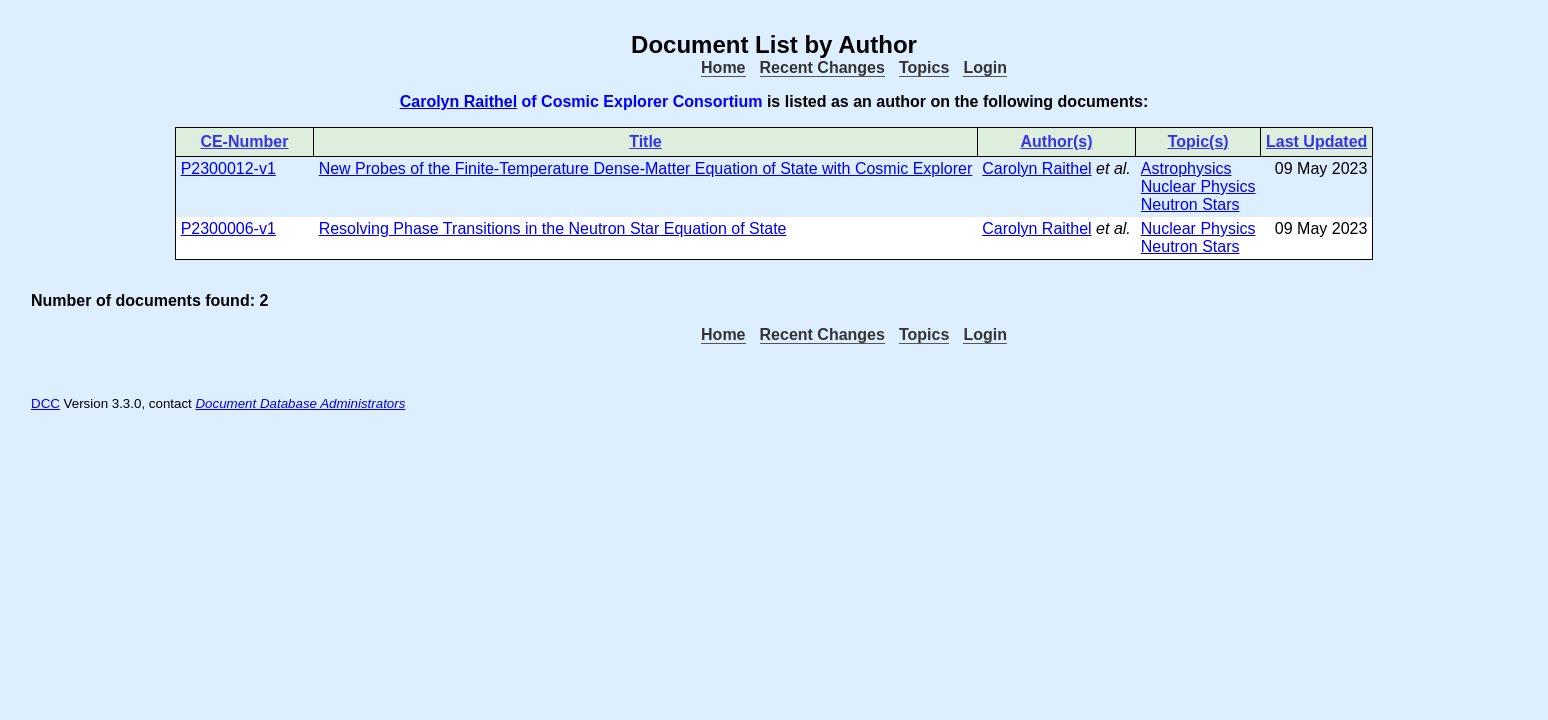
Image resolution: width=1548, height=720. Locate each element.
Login (985, 67)
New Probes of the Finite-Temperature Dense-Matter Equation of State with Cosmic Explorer (646, 168)
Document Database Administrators (300, 403)
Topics (924, 67)
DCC (45, 403)
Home (723, 67)
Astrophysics (1186, 168)
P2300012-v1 (228, 168)
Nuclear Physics (1198, 186)
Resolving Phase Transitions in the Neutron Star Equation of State (553, 228)
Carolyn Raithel (458, 101)
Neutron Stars (1190, 204)
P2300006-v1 (228, 228)
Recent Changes (822, 67)
